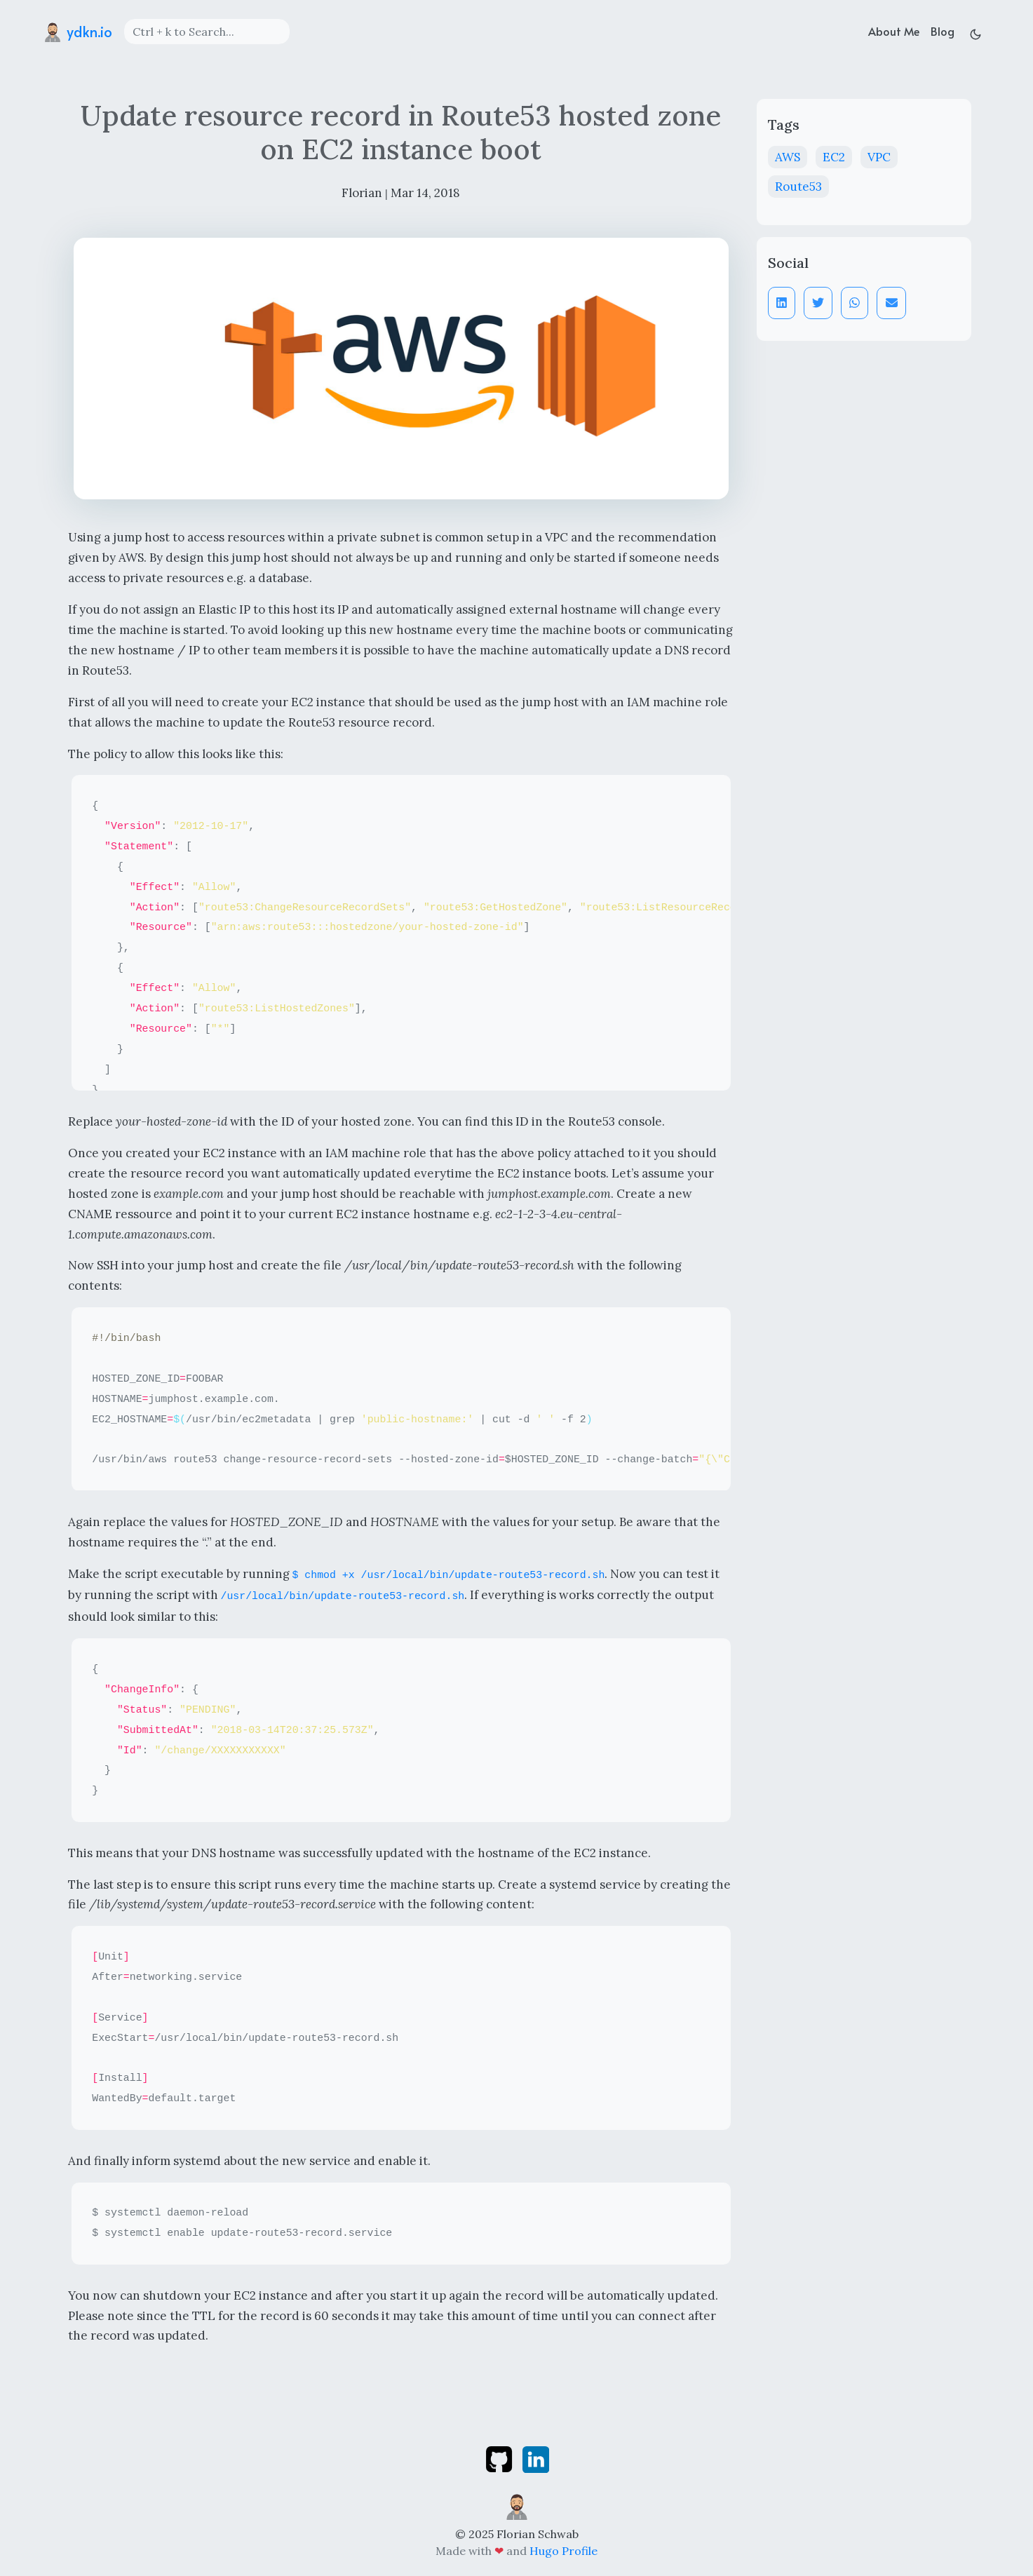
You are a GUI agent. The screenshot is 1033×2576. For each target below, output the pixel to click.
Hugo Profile (563, 2551)
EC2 (834, 157)
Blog (942, 31)
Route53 (798, 186)
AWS (787, 157)
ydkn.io (77, 31)
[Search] (206, 31)
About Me (893, 31)
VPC (879, 157)
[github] (500, 2458)
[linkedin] (535, 2458)
